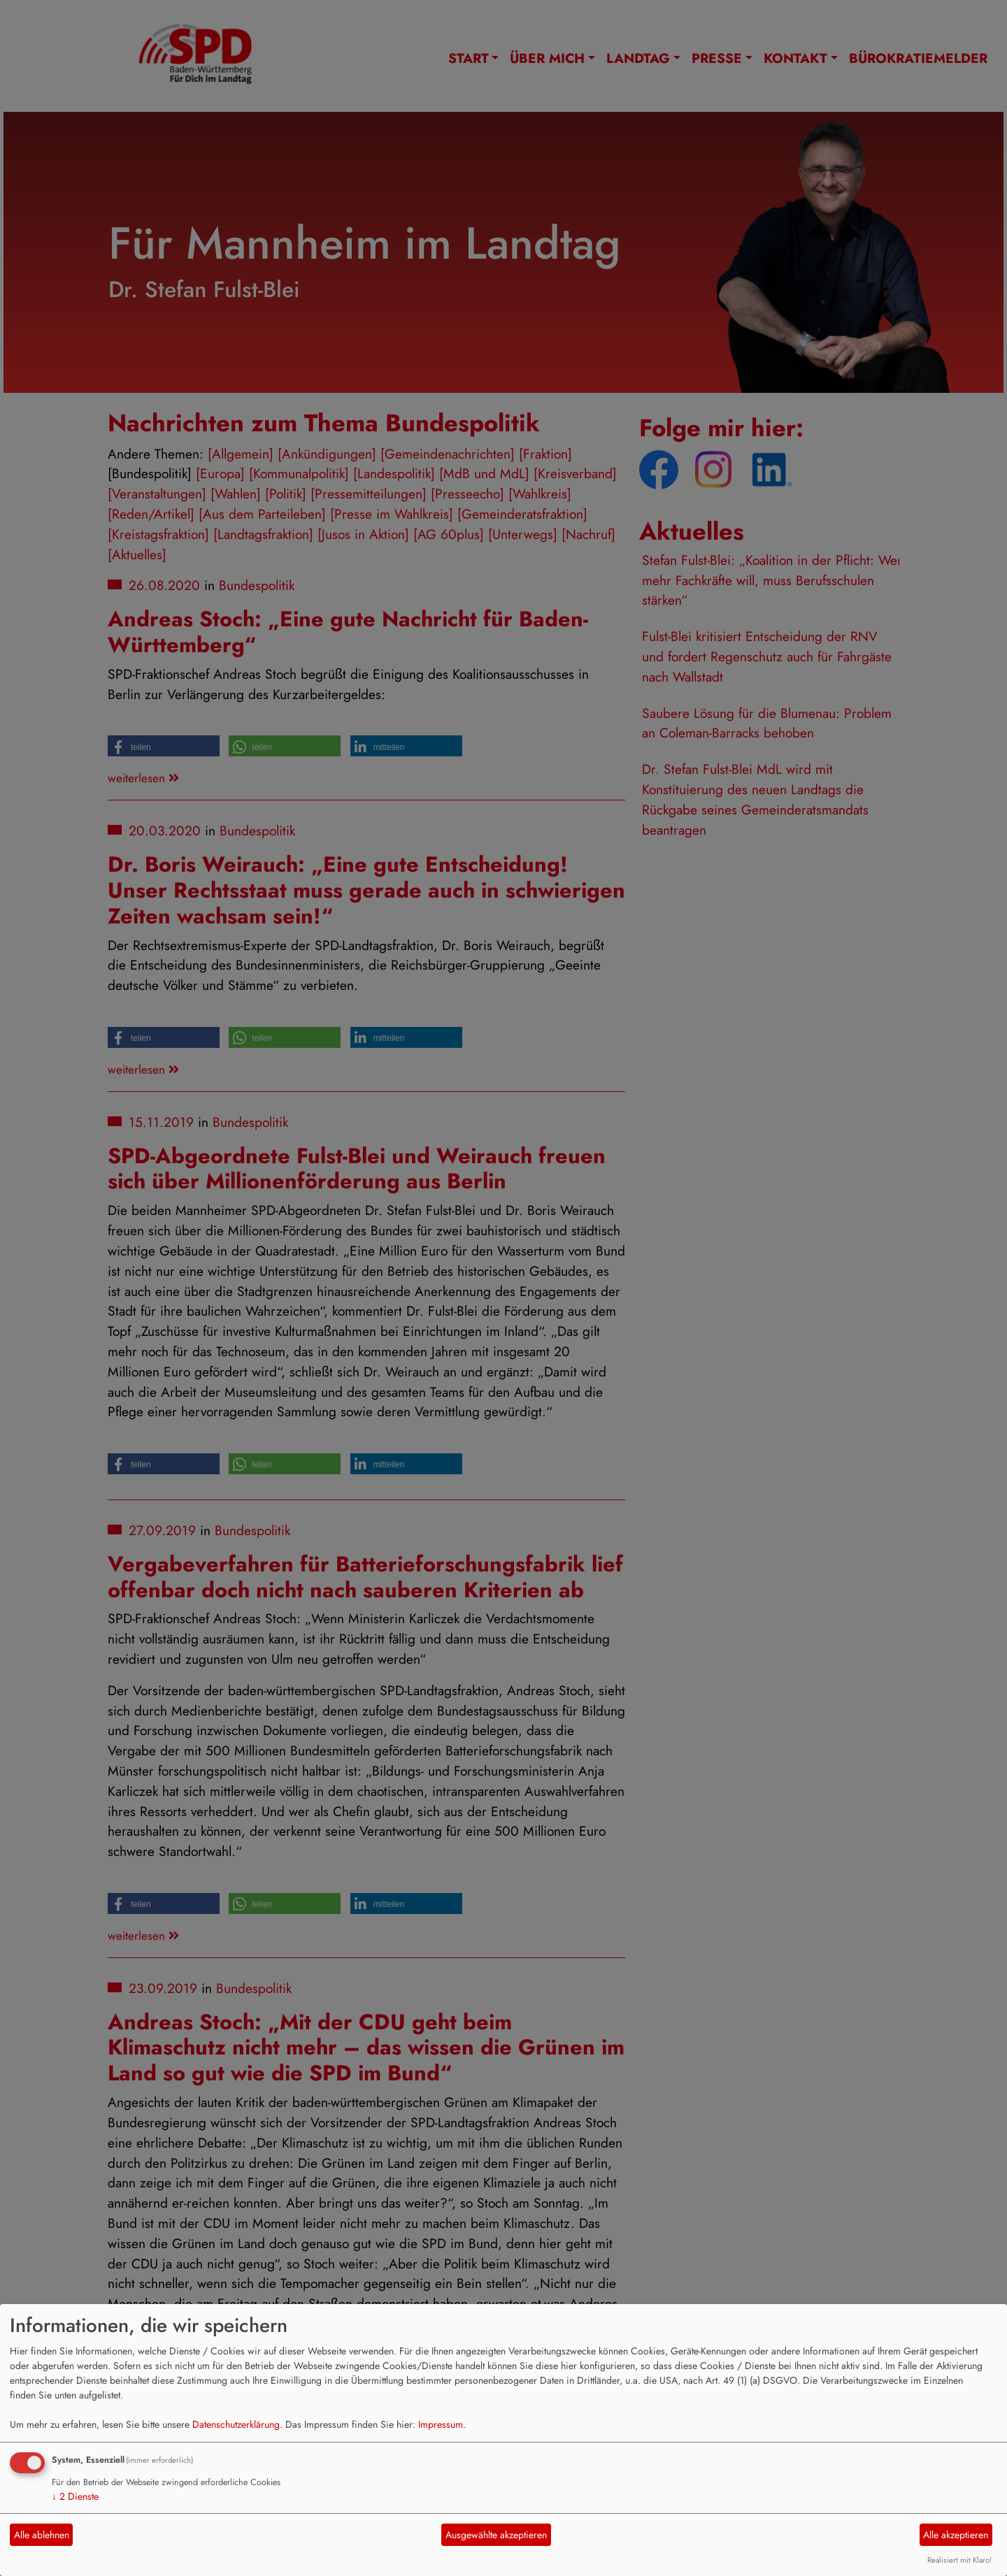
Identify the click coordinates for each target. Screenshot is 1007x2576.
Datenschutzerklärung (236, 2424)
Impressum (440, 2424)
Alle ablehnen (41, 2535)
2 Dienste (75, 2496)
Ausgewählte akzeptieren (496, 2535)
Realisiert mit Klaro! (959, 2560)
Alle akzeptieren (955, 2535)
